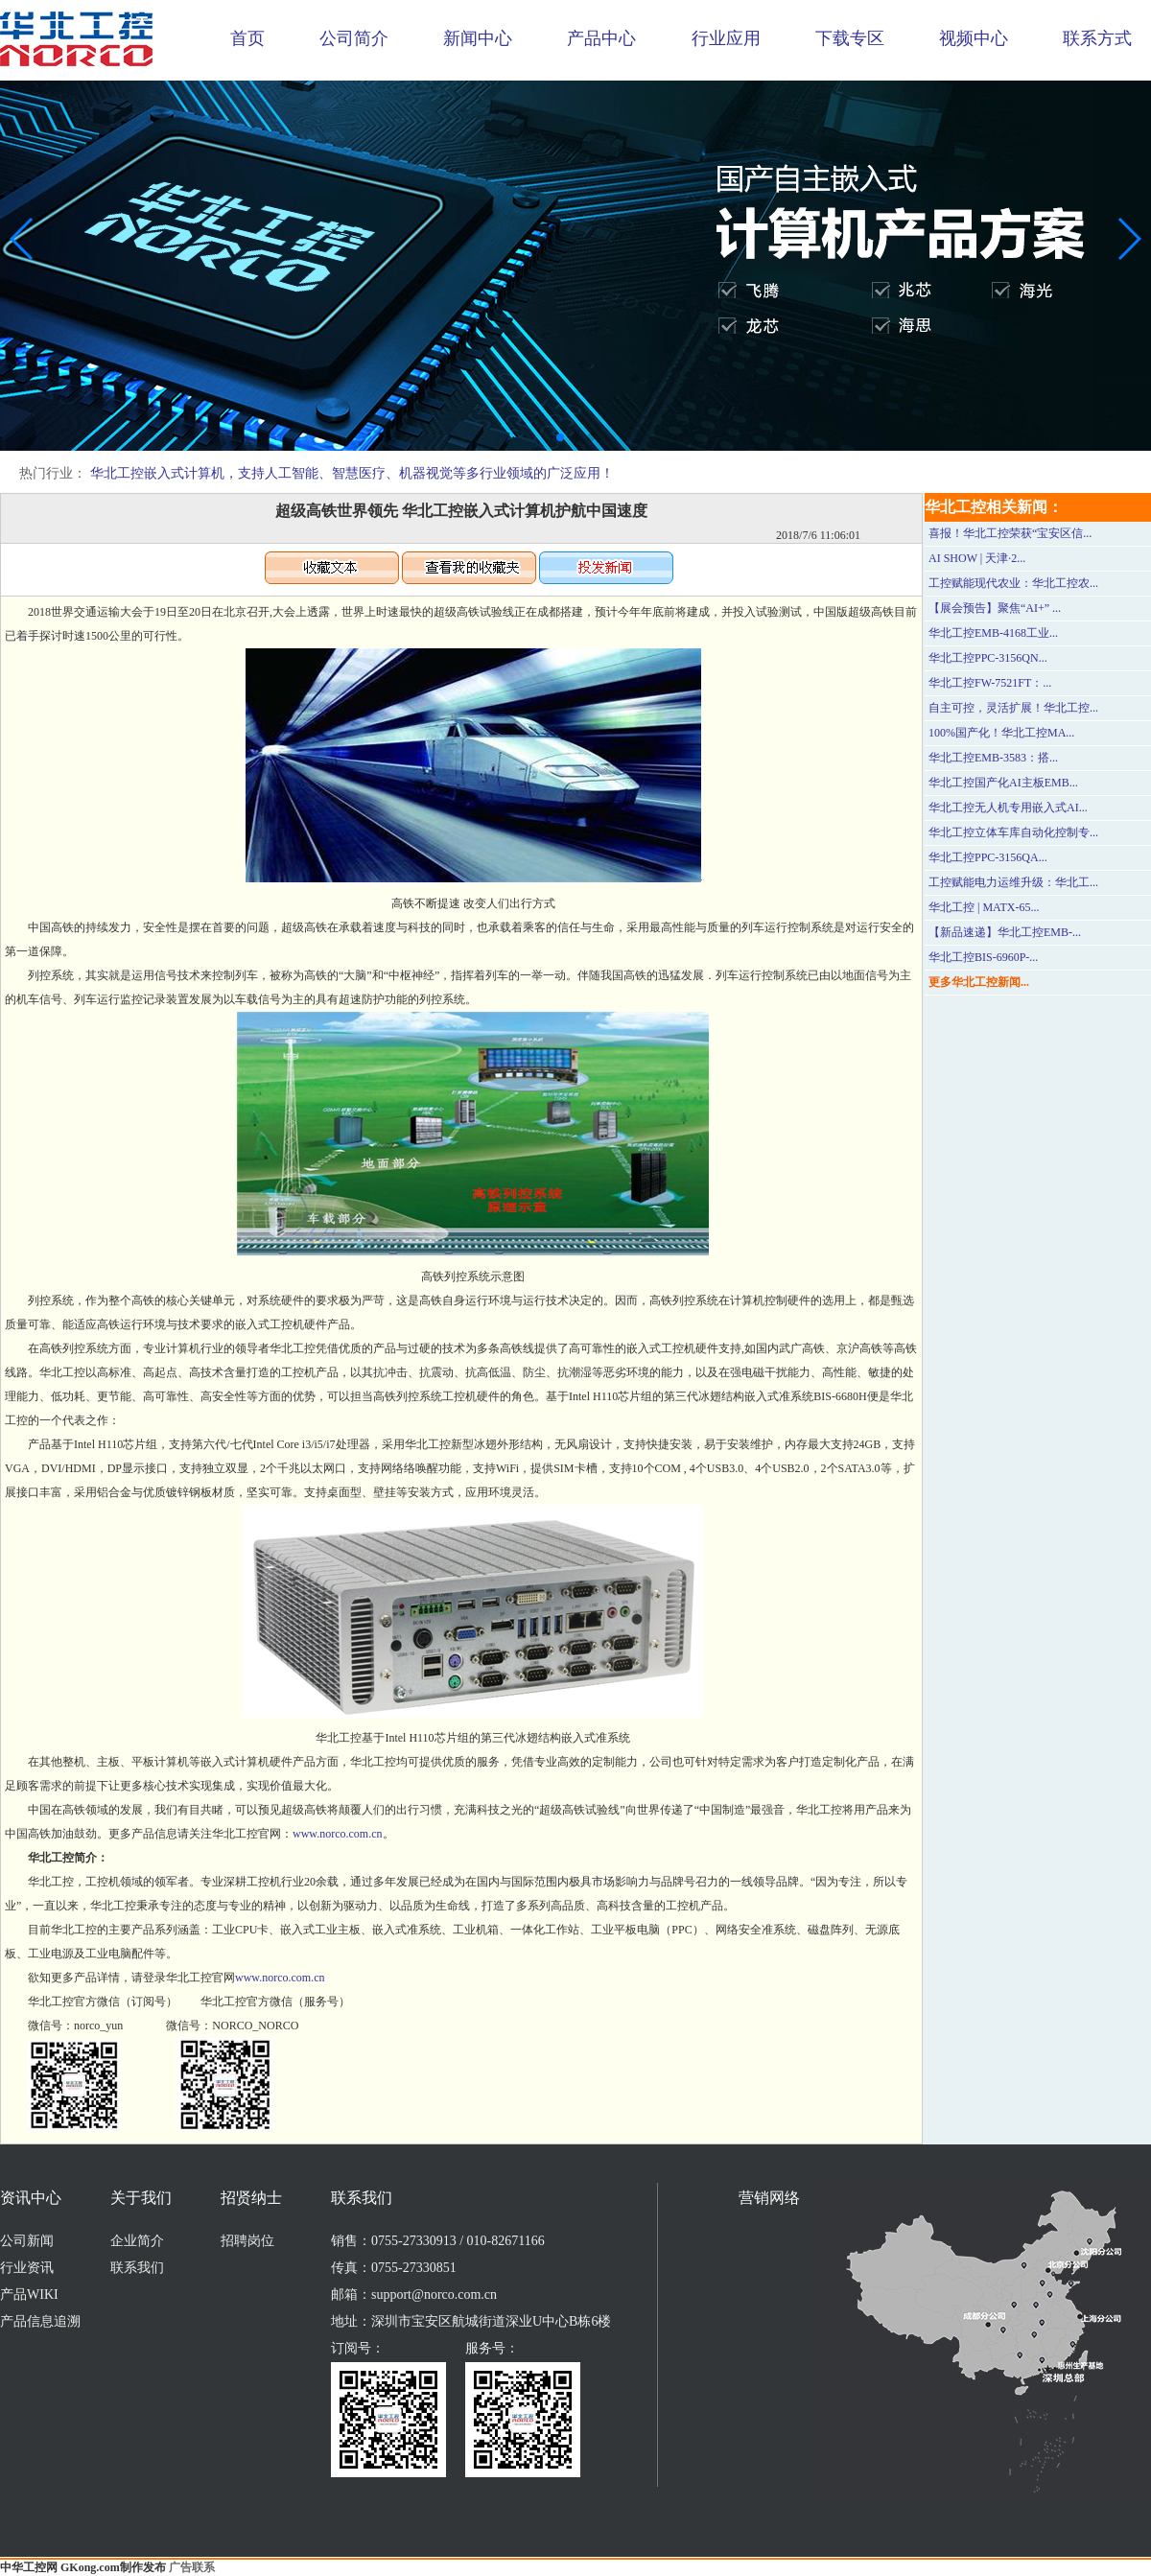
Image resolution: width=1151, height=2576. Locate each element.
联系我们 (137, 2267)
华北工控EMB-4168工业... (993, 633)
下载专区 (849, 38)
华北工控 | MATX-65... (983, 907)
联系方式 (1097, 38)
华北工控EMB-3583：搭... (993, 757)
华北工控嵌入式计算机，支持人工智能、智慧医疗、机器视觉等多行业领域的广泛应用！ (352, 473)
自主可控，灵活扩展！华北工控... (1013, 707)
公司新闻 (27, 2241)
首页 (247, 38)
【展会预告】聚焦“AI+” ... (994, 608)
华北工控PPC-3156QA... (987, 857)
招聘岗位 (247, 2241)
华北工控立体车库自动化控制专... (1013, 832)
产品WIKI (29, 2294)
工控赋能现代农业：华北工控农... (1013, 583)
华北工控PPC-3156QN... (987, 658)
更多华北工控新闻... (978, 982)
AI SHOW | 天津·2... (976, 558)
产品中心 (601, 38)
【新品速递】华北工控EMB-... (1004, 932)
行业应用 (726, 38)
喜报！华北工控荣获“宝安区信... (1010, 533)
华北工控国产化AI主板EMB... (1003, 782)
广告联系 (192, 2567)
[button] (560, 437)
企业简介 (137, 2241)
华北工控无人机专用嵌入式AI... (1008, 807)
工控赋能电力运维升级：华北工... (1013, 882)
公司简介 (353, 38)
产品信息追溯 (40, 2321)
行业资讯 (27, 2267)
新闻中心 (477, 38)
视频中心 (973, 38)
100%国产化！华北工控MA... (1001, 732)
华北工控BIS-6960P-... (983, 957)
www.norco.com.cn (338, 1833)
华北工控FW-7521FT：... (989, 683)
